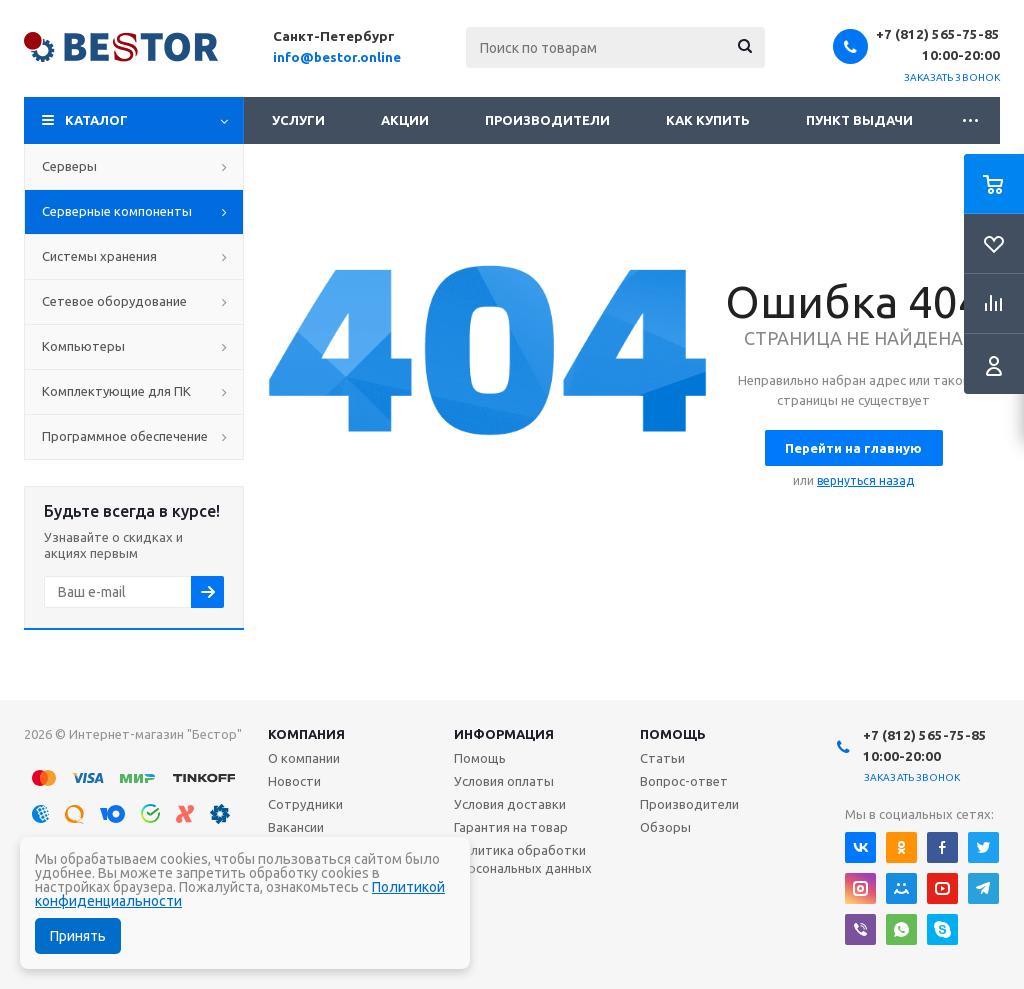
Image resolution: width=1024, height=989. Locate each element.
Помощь (673, 734)
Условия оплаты (504, 781)
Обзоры (665, 827)
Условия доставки (510, 804)
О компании (304, 758)
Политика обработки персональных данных (523, 859)
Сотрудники (305, 804)
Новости (294, 781)
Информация (504, 734)
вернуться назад (865, 480)
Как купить (708, 120)
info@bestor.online (337, 57)
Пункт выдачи (859, 120)
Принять (78, 936)
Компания (306, 734)
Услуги (298, 120)
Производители (547, 120)
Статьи (662, 758)
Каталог (96, 120)
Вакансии (296, 827)
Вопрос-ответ (684, 781)
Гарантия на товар (511, 827)
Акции (405, 120)
